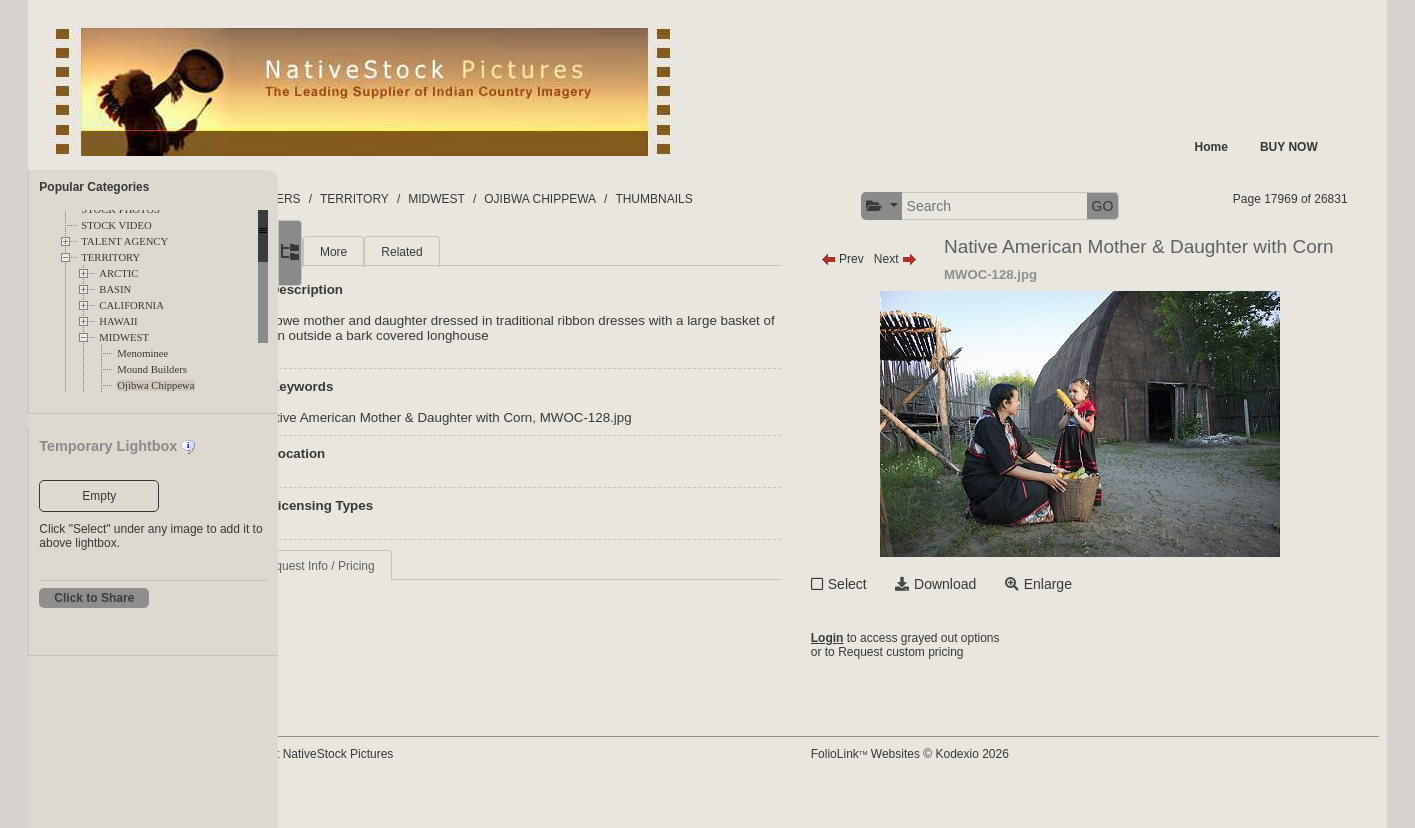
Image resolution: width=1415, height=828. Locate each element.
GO (1149, 206)
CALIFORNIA (131, 305)
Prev (889, 259)
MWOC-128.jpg (686, 417)
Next (942, 259)
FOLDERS (372, 199)
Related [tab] (502, 252)
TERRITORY (110, 257)
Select (894, 618)
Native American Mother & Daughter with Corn (495, 417)
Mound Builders (152, 369)
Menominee (142, 353)
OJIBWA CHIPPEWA (641, 199)
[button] (928, 206)
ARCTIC (118, 273)
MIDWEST (124, 337)
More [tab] (433, 252)
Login (874, 676)
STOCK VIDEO (116, 225)
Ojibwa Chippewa (155, 385)
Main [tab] (373, 252)
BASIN (115, 289)
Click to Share (94, 598)
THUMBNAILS (754, 199)
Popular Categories (94, 187)
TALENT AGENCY (124, 241)
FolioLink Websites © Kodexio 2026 (957, 785)
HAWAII (118, 321)
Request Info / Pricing (417, 566)
